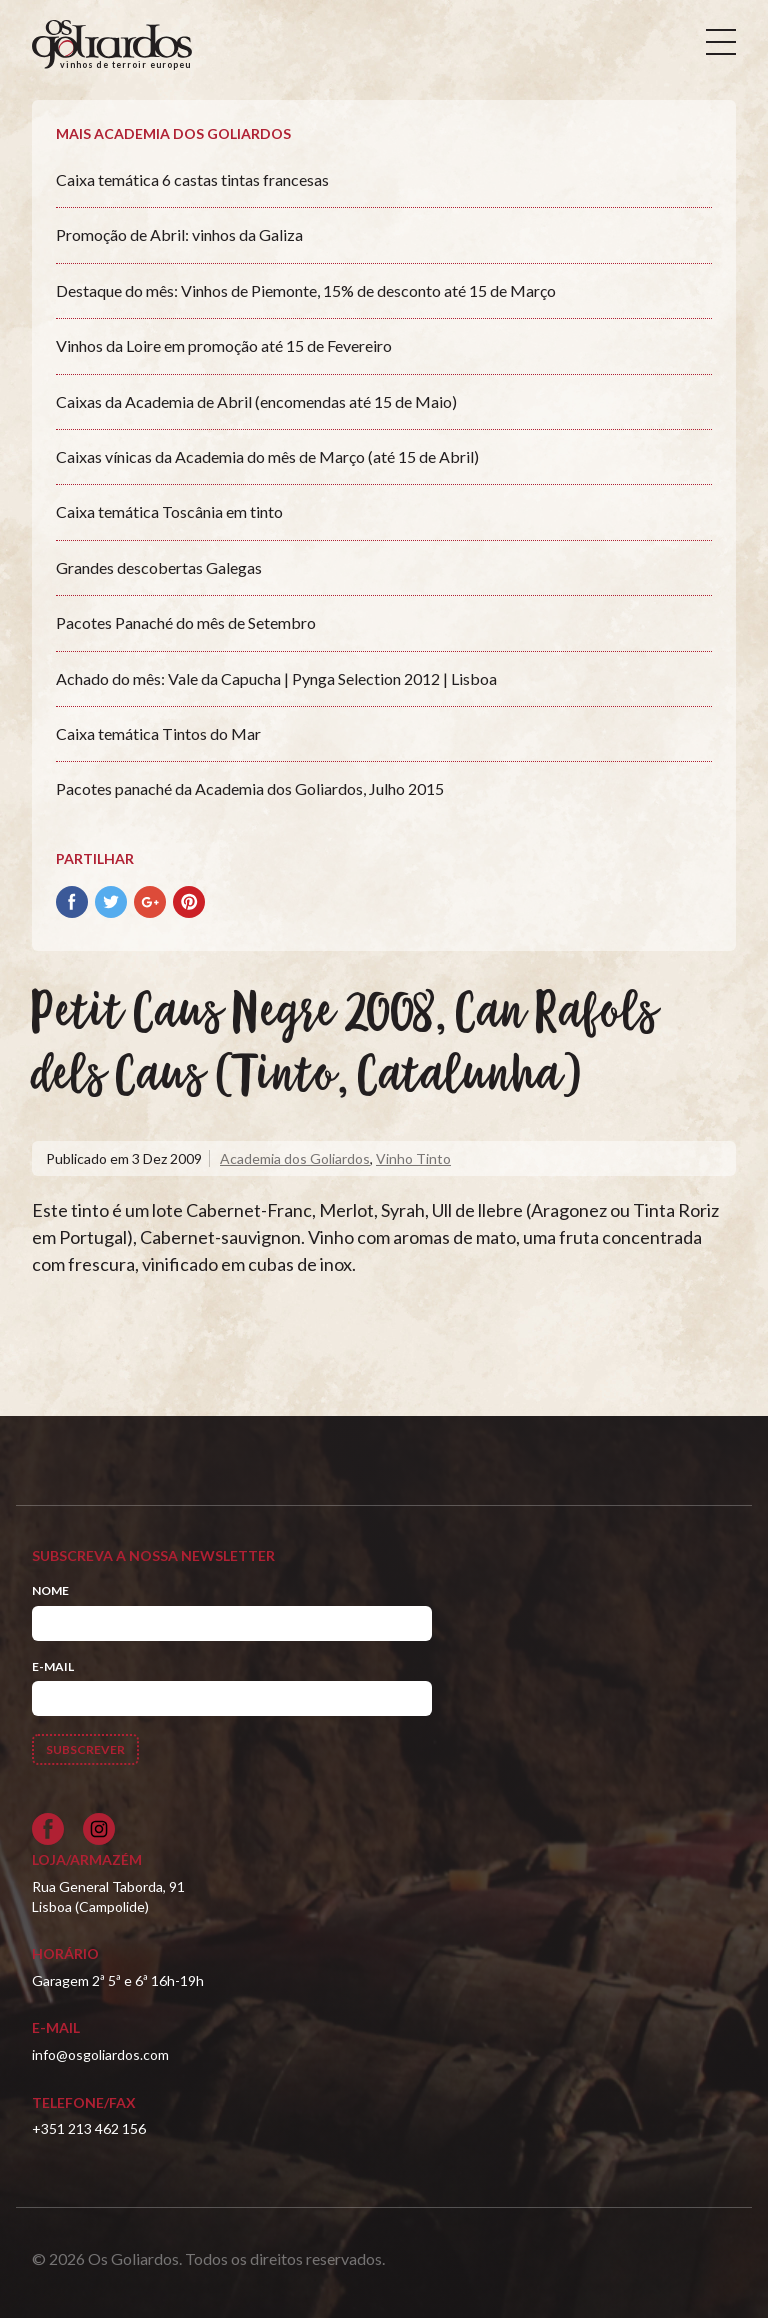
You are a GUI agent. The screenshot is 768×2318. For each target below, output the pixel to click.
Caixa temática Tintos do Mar (158, 733)
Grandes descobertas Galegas (159, 567)
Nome (50, 1590)
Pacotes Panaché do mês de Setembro (186, 622)
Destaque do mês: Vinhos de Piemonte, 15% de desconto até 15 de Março (306, 290)
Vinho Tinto (413, 1158)
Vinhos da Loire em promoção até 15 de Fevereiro (224, 345)
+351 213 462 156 (89, 2128)
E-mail (53, 1666)
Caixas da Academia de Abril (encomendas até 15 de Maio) (256, 401)
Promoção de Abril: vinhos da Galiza (179, 234)
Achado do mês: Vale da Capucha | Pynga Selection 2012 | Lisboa (276, 678)
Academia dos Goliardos (295, 1158)
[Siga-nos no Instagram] (99, 1829)
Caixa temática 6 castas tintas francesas (192, 179)
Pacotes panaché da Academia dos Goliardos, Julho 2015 (250, 788)
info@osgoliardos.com (100, 2054)
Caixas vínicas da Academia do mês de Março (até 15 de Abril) (267, 456)
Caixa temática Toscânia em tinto (169, 511)
